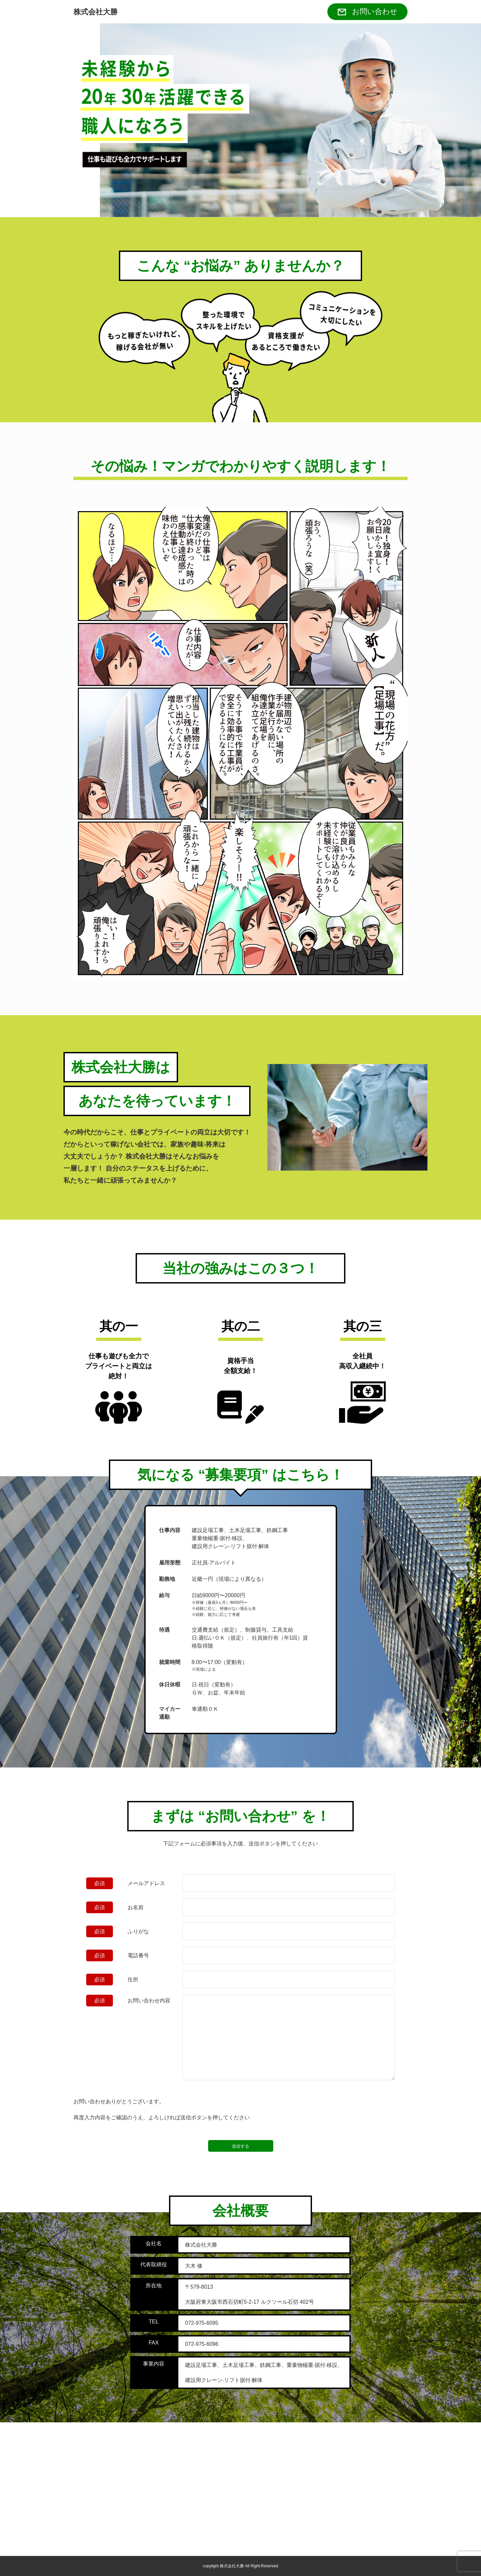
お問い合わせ (374, 11)
